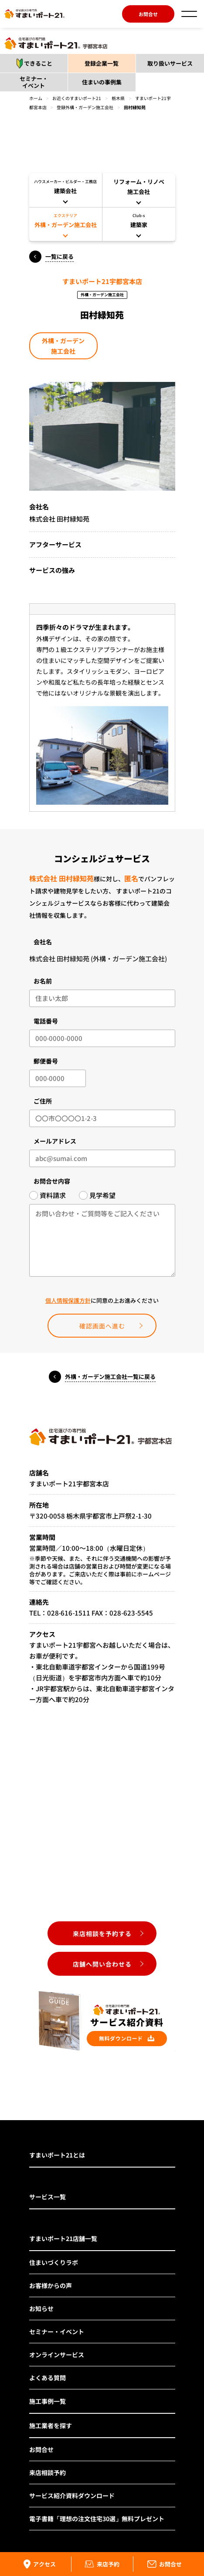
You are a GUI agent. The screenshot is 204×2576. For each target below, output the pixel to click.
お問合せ (148, 13)
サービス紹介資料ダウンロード (72, 2495)
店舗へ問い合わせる (102, 1964)
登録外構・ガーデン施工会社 (85, 107)
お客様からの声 (50, 2285)
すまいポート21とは (57, 2155)
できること (31, 63)
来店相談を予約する (102, 1933)
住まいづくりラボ (53, 2262)
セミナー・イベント (34, 82)
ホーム (35, 98)
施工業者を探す (50, 2425)
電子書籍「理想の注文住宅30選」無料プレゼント (96, 2518)
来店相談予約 (47, 2472)
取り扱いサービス (170, 63)
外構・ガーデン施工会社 (63, 345)
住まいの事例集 (102, 82)
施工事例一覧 (47, 2401)
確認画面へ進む (102, 1325)
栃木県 (118, 98)
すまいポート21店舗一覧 (63, 2238)
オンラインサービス (56, 2354)
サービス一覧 (47, 2196)
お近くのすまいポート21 (76, 98)
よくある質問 (47, 2377)
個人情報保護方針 (68, 1300)
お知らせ (41, 2308)
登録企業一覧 (102, 63)
